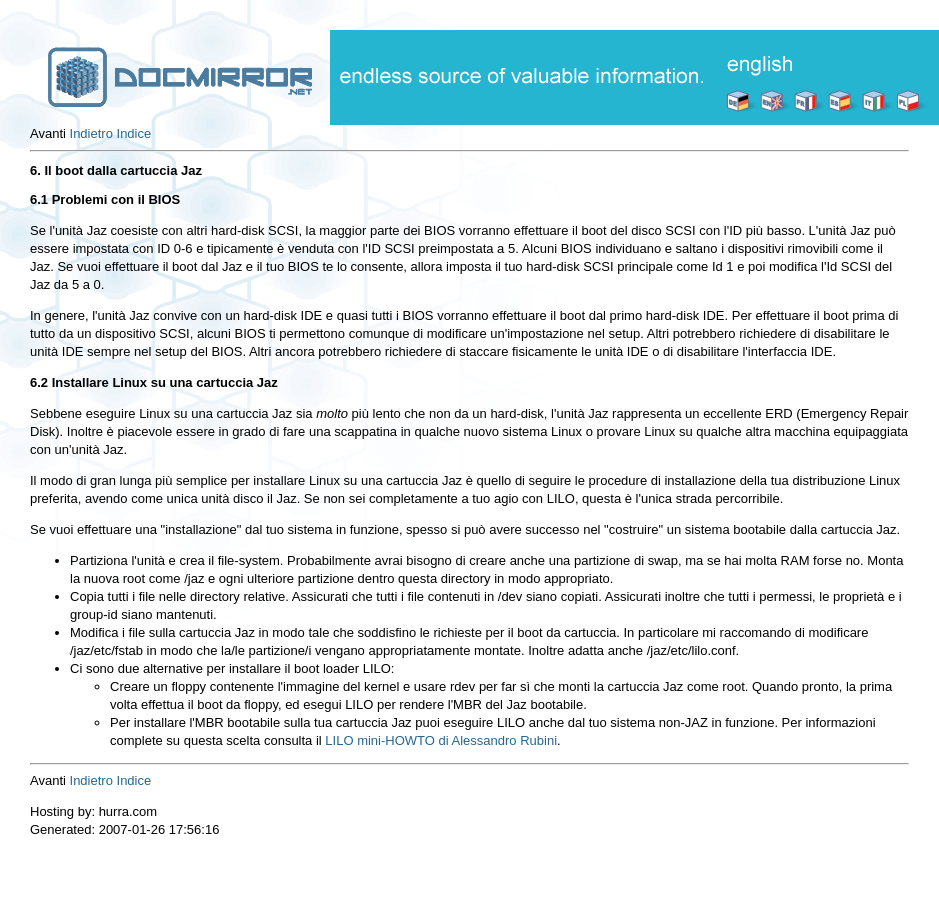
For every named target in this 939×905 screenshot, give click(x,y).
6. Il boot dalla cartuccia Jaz (116, 170)
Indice (134, 133)
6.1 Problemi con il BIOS (105, 199)
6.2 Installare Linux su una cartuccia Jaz (154, 382)
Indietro (91, 133)
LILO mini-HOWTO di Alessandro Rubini (441, 740)
